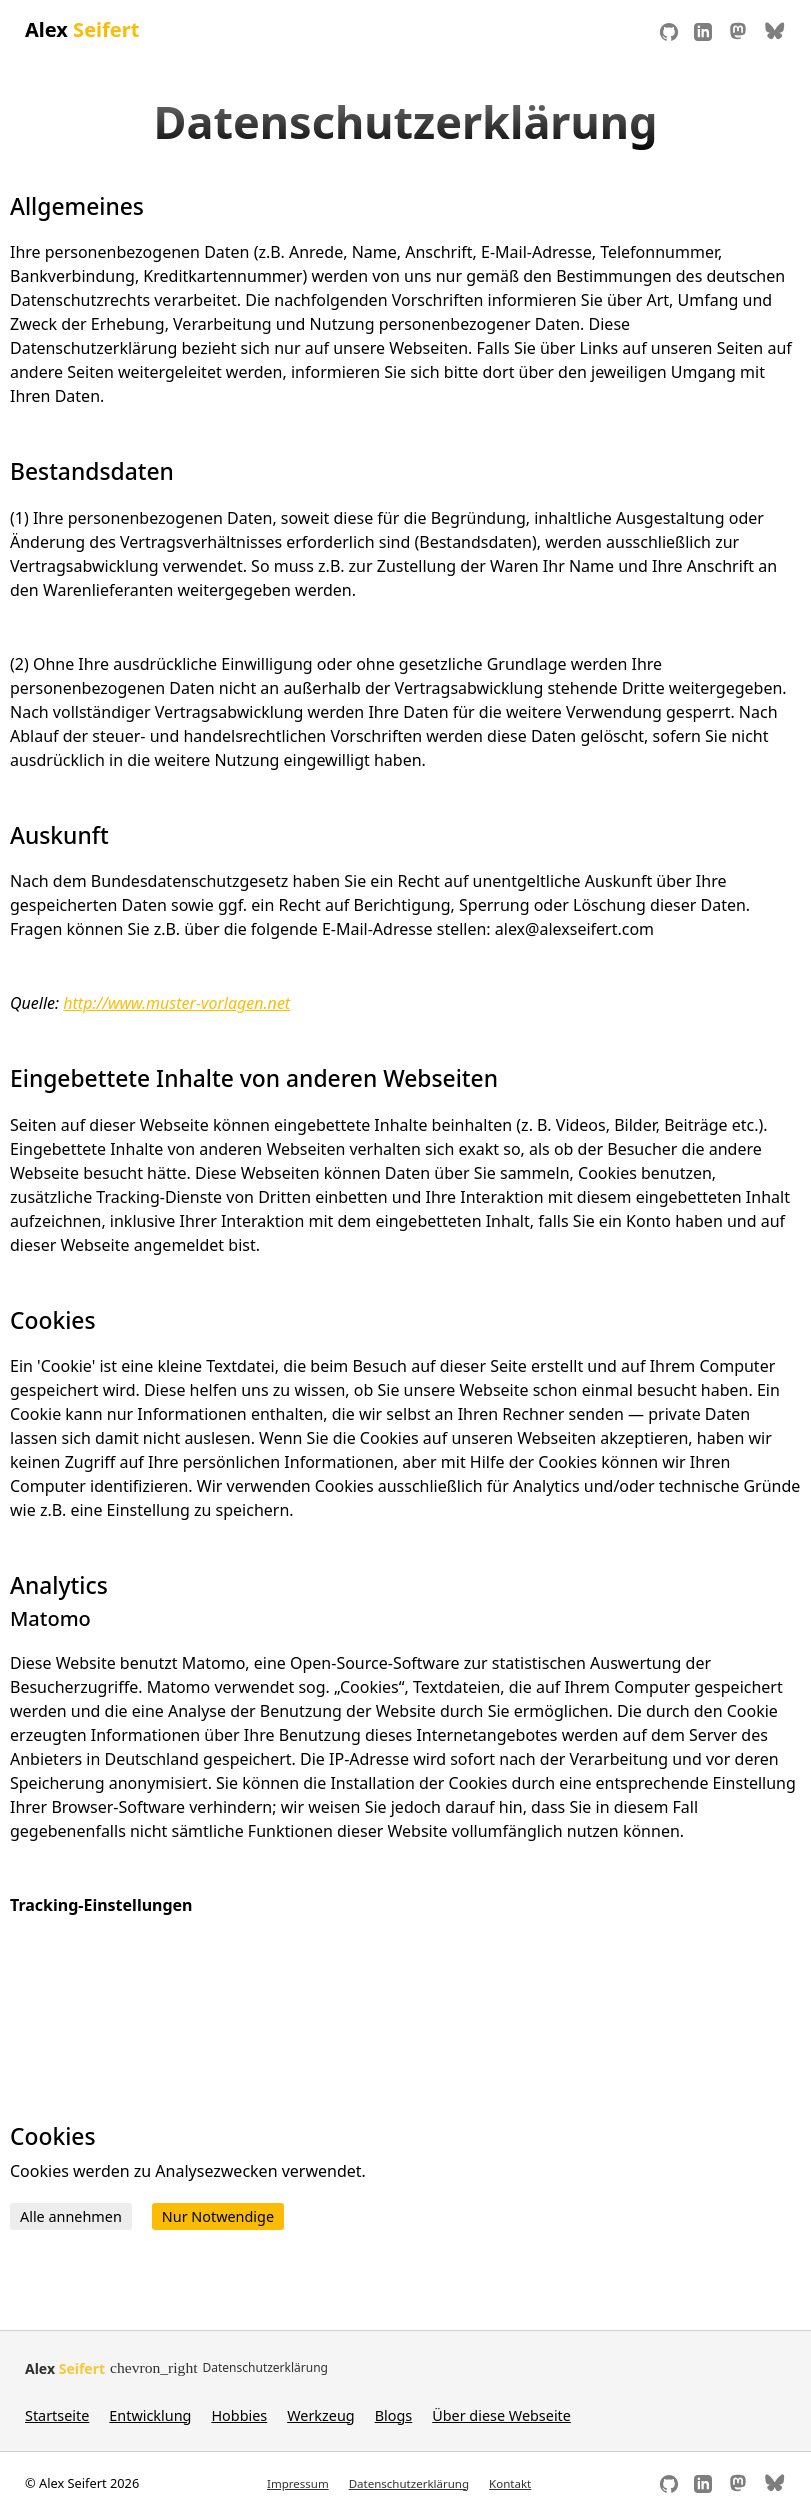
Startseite (57, 2415)
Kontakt (510, 2483)
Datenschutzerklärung (409, 2483)
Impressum (298, 2483)
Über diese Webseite (501, 2415)
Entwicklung (150, 2415)
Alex (82, 29)
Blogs (394, 2415)
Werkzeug (320, 2415)
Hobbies (239, 2415)
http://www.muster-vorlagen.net (176, 1003)
